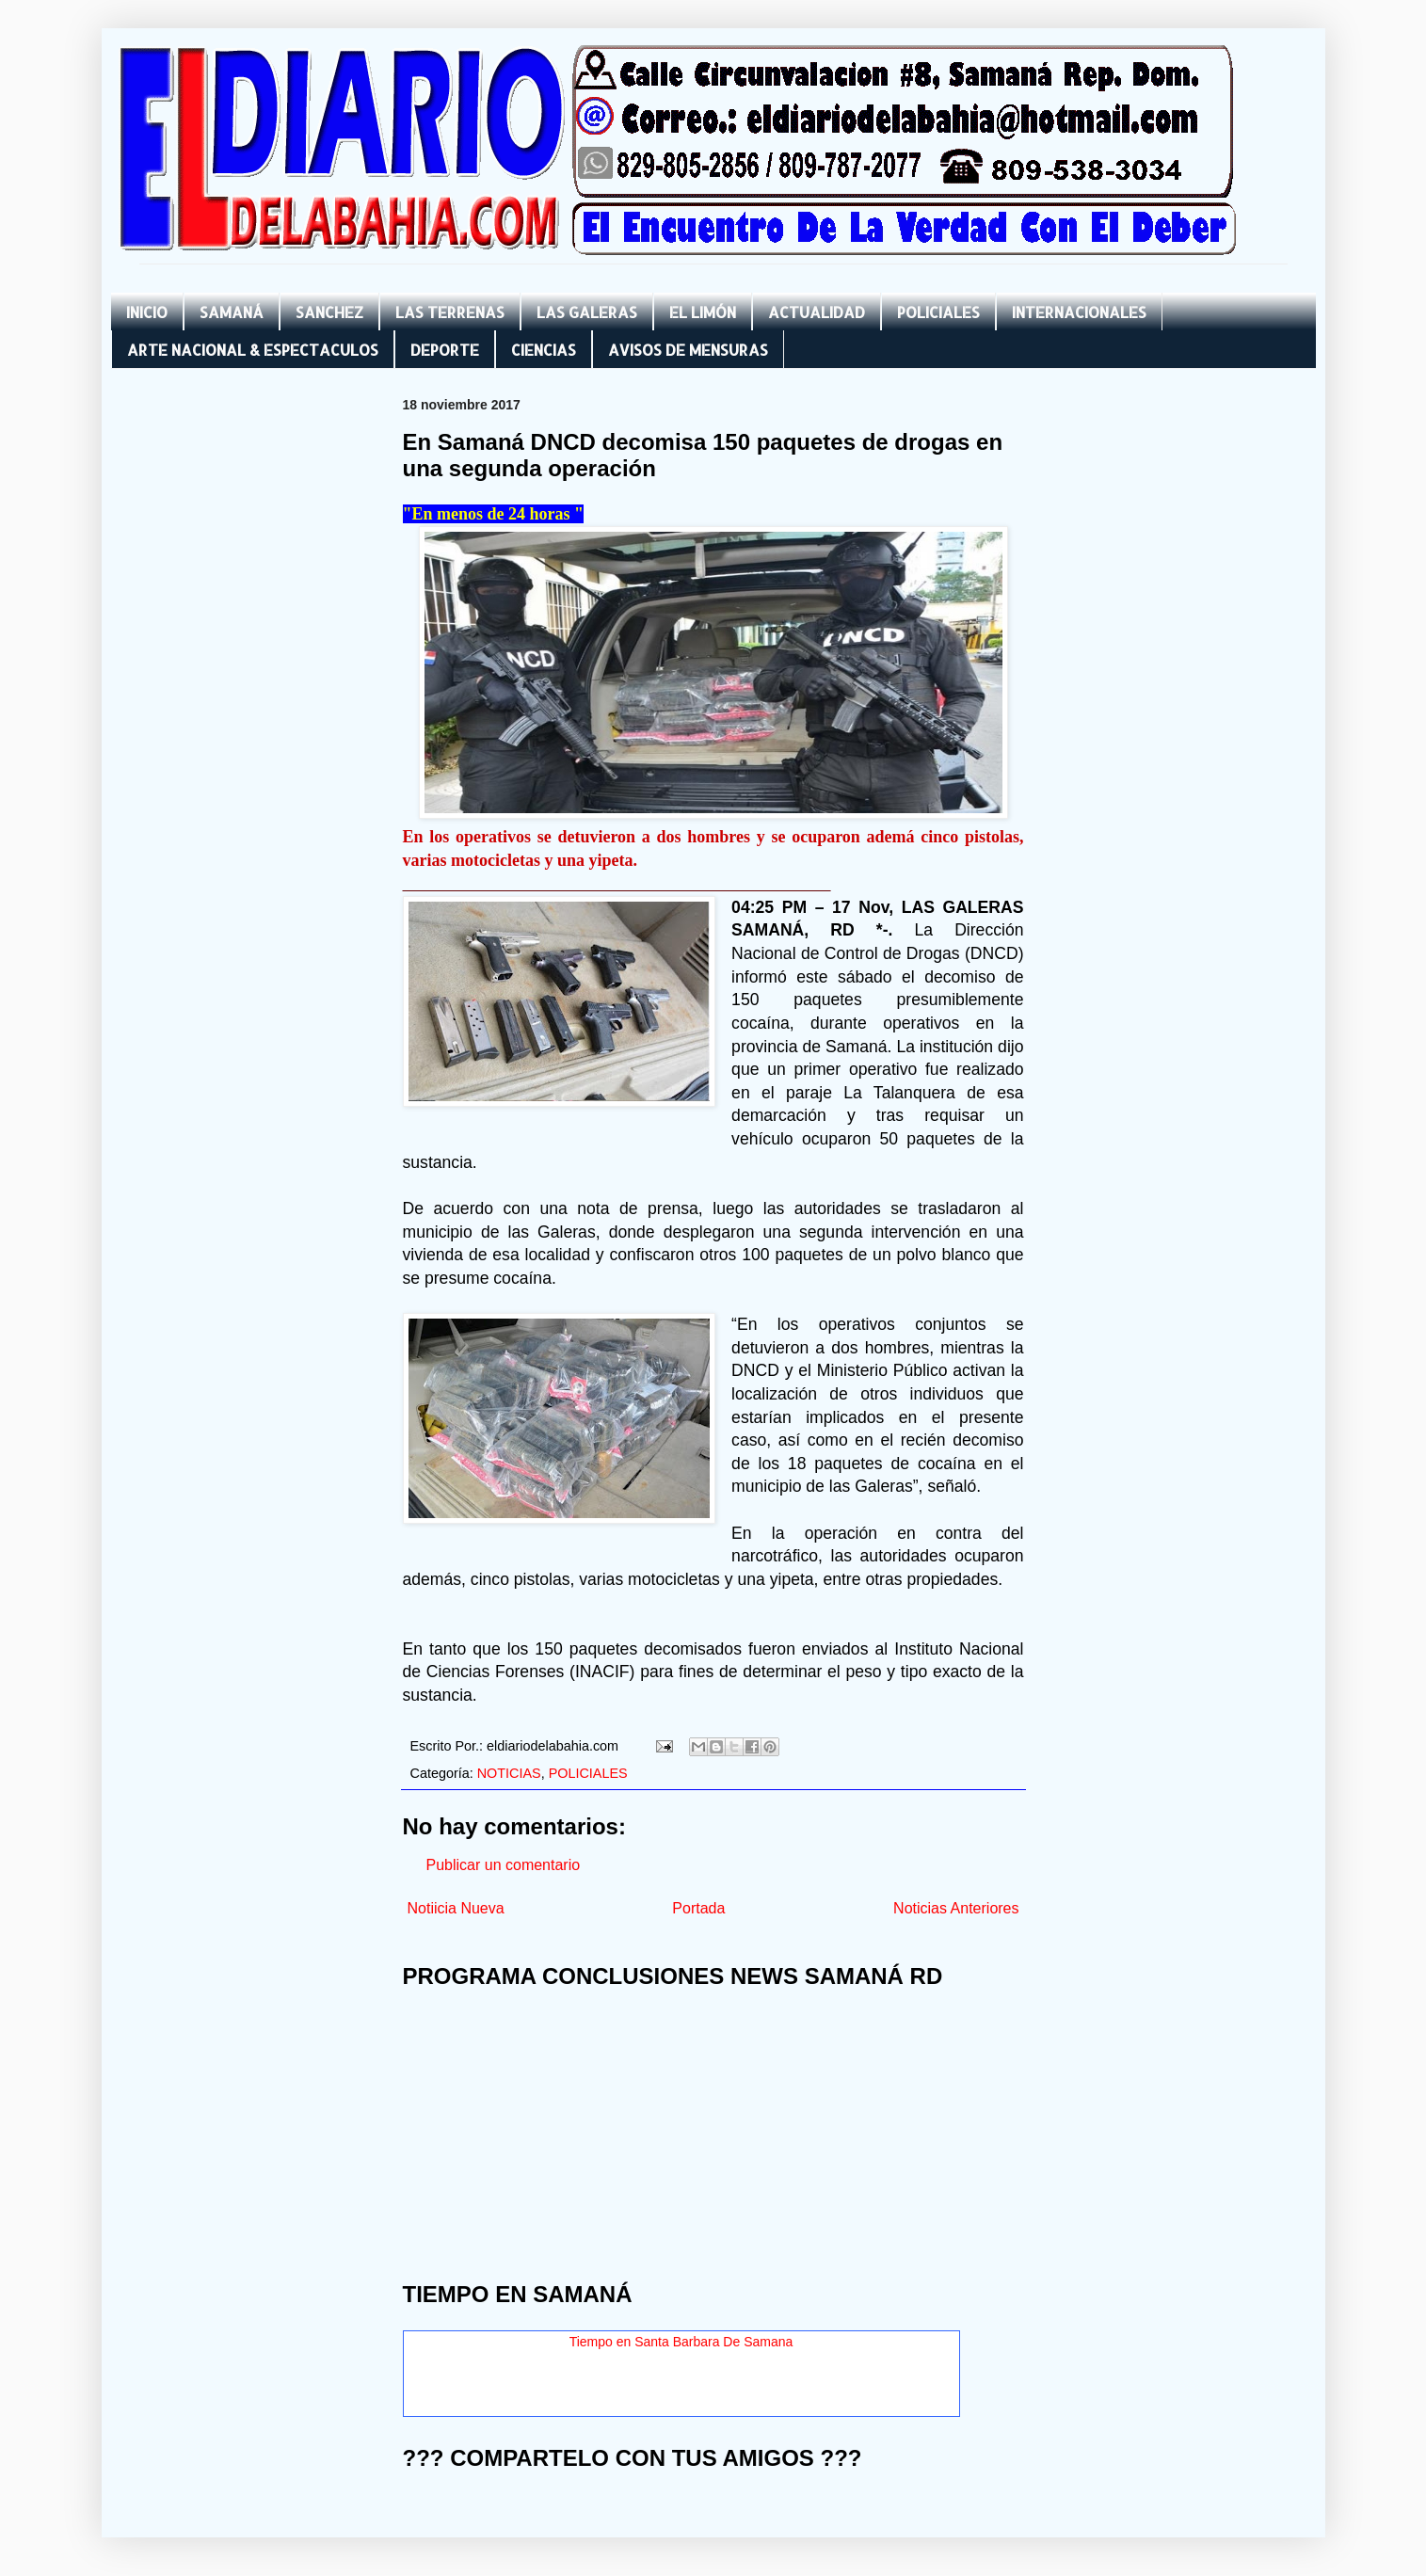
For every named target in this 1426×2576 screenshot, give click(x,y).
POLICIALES (938, 312)
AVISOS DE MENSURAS (688, 350)
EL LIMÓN (702, 312)
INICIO (147, 312)
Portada (698, 1908)
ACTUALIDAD (816, 312)
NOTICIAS (509, 1773)
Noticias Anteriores (955, 1908)
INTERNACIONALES (1079, 312)
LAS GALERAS (587, 312)
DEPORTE (444, 350)
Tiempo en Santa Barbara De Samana (681, 2341)
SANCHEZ (329, 312)
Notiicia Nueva (456, 1908)
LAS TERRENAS (450, 312)
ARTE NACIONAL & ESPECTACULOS (252, 350)
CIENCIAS (543, 350)
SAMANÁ (232, 312)
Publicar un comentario (503, 1865)
